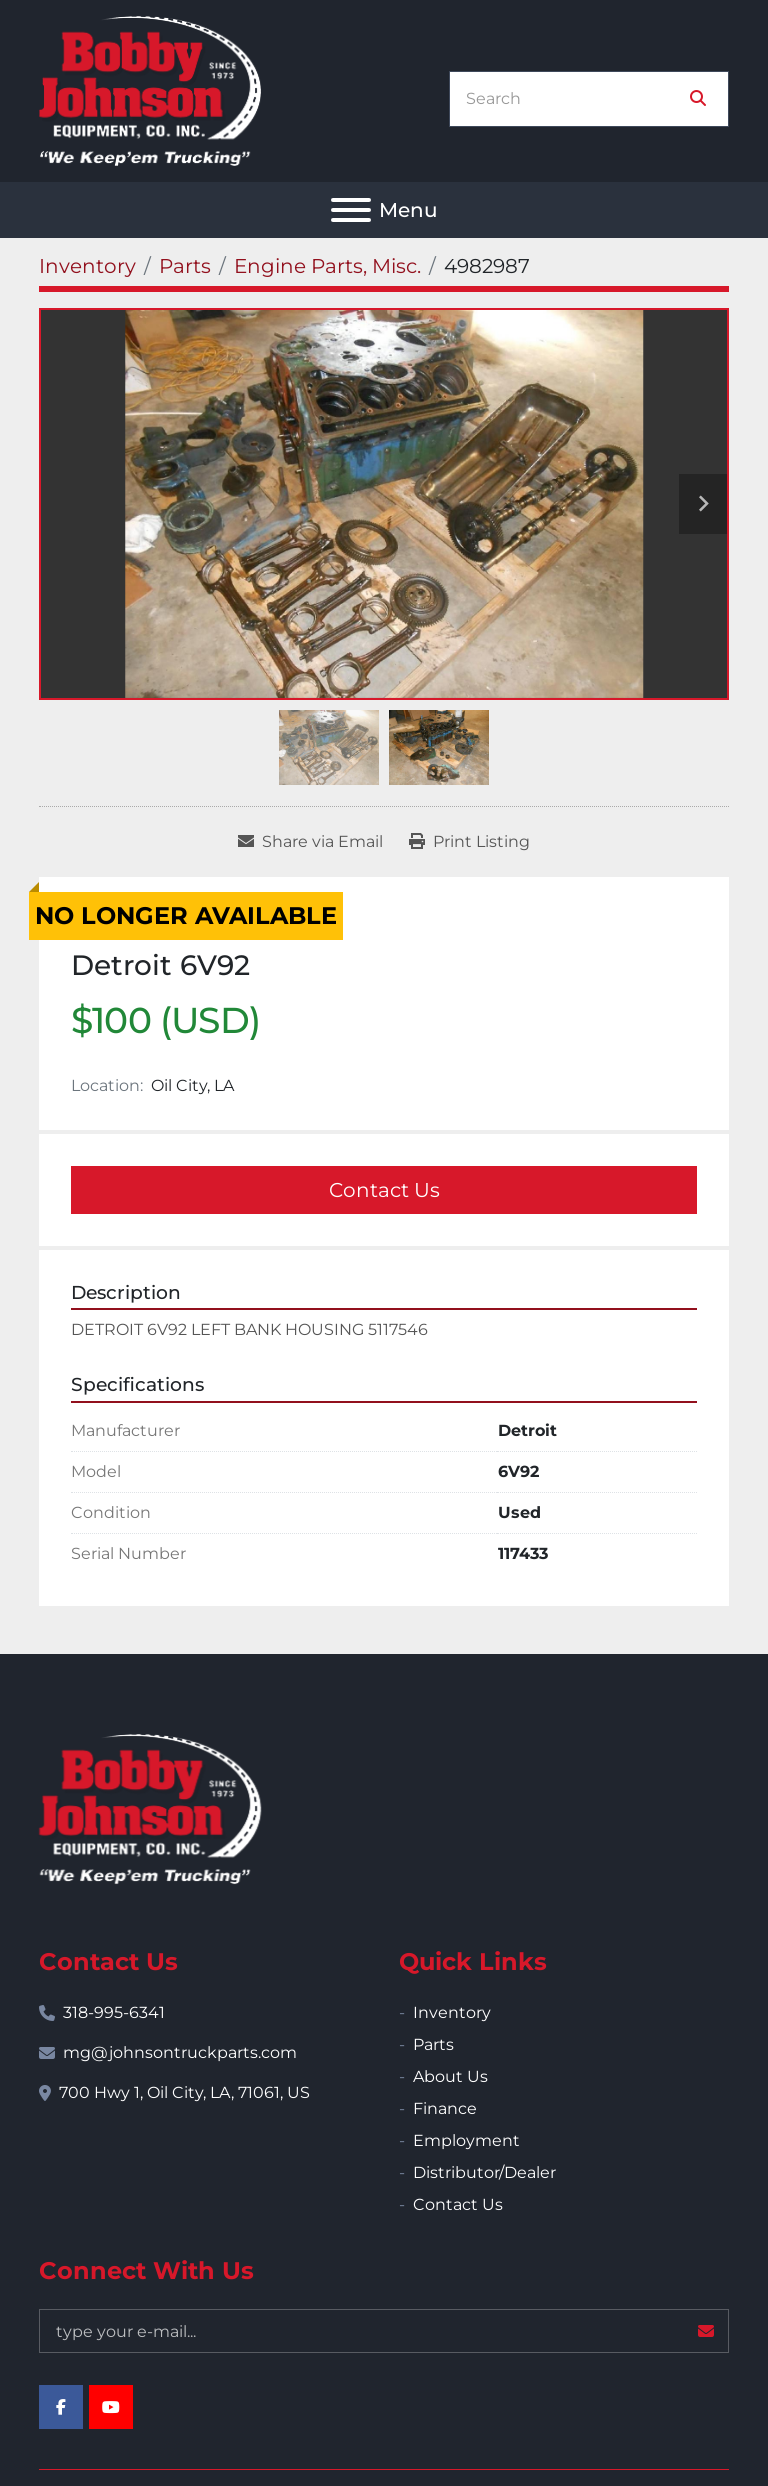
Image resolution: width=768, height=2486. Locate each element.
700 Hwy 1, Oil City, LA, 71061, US (184, 2092)
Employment (466, 2140)
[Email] (384, 2331)
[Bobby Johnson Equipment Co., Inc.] (150, 1807)
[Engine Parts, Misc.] (327, 266)
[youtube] (111, 2407)
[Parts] (185, 266)
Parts (433, 2044)
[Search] (575, 99)
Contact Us (384, 1190)
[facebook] (61, 2407)
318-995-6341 (114, 2012)
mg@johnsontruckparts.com (180, 2052)
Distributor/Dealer (484, 2172)
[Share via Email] (310, 842)
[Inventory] (87, 266)
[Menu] (351, 210)
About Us (450, 2076)
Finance (445, 2108)
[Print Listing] (469, 842)
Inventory (452, 2012)
